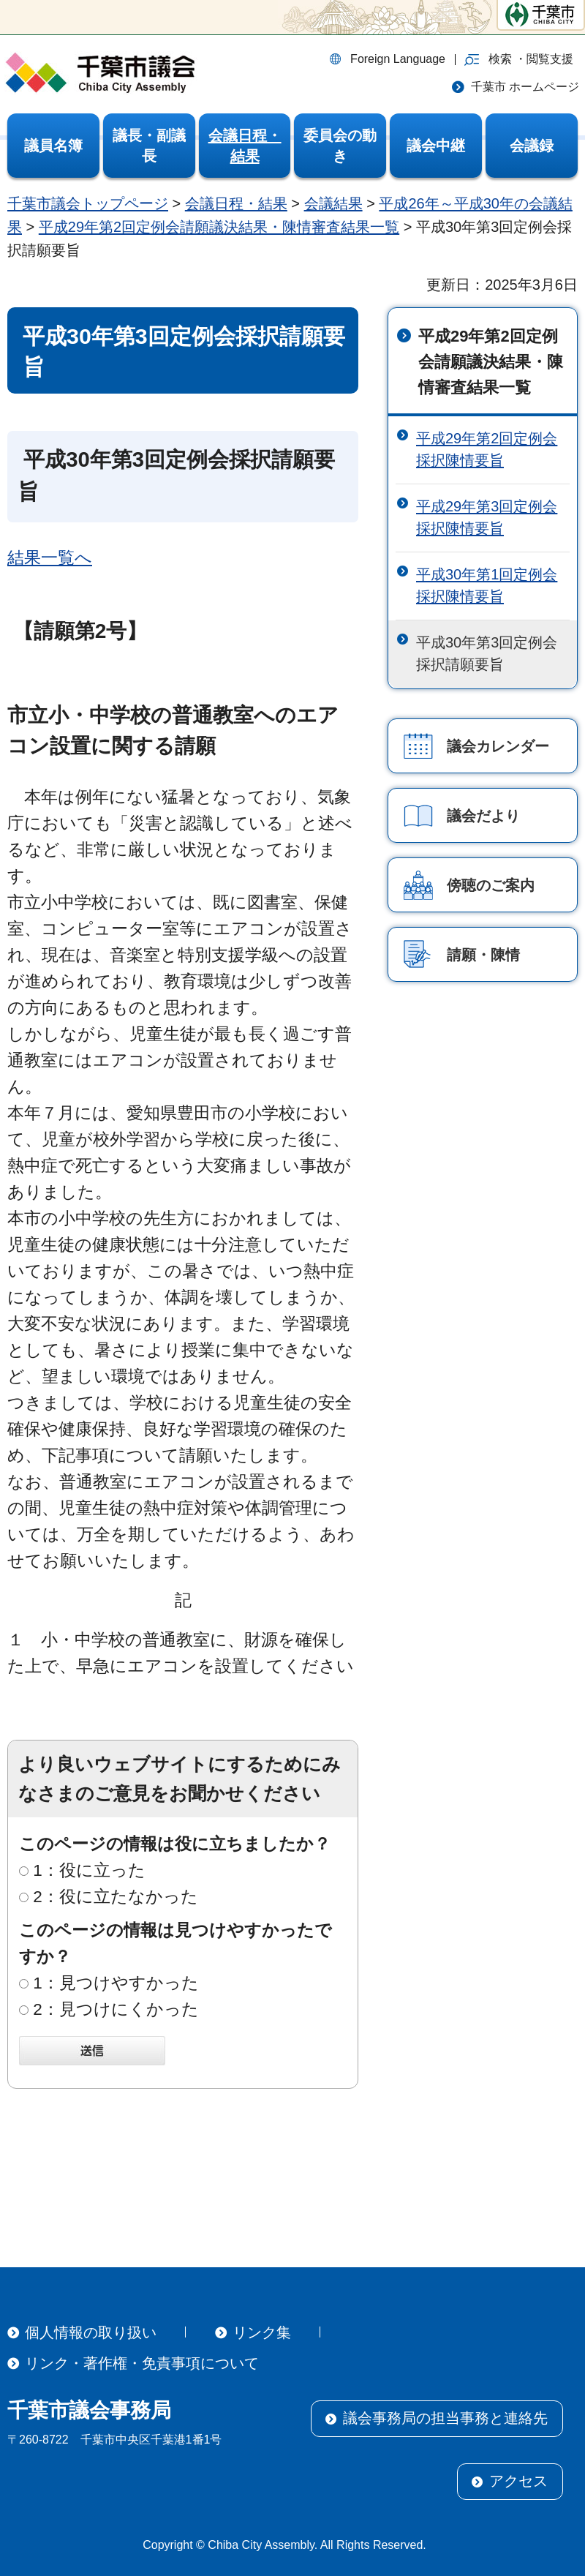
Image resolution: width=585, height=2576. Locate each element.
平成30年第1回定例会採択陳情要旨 (486, 585)
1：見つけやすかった (116, 1983)
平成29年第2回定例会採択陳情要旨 (486, 449)
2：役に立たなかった (115, 1897)
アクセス (518, 2481)
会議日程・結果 (236, 203)
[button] (519, 59)
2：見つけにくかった (116, 2009)
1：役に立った (89, 1870)
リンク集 (262, 2332)
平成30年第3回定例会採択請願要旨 (486, 653)
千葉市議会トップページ (87, 203)
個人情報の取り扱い (90, 2332)
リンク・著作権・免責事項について (142, 2363)
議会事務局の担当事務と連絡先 (445, 2418)
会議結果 (333, 203)
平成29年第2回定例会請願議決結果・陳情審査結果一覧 (219, 227)
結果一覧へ (49, 558)
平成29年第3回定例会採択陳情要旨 (486, 517)
